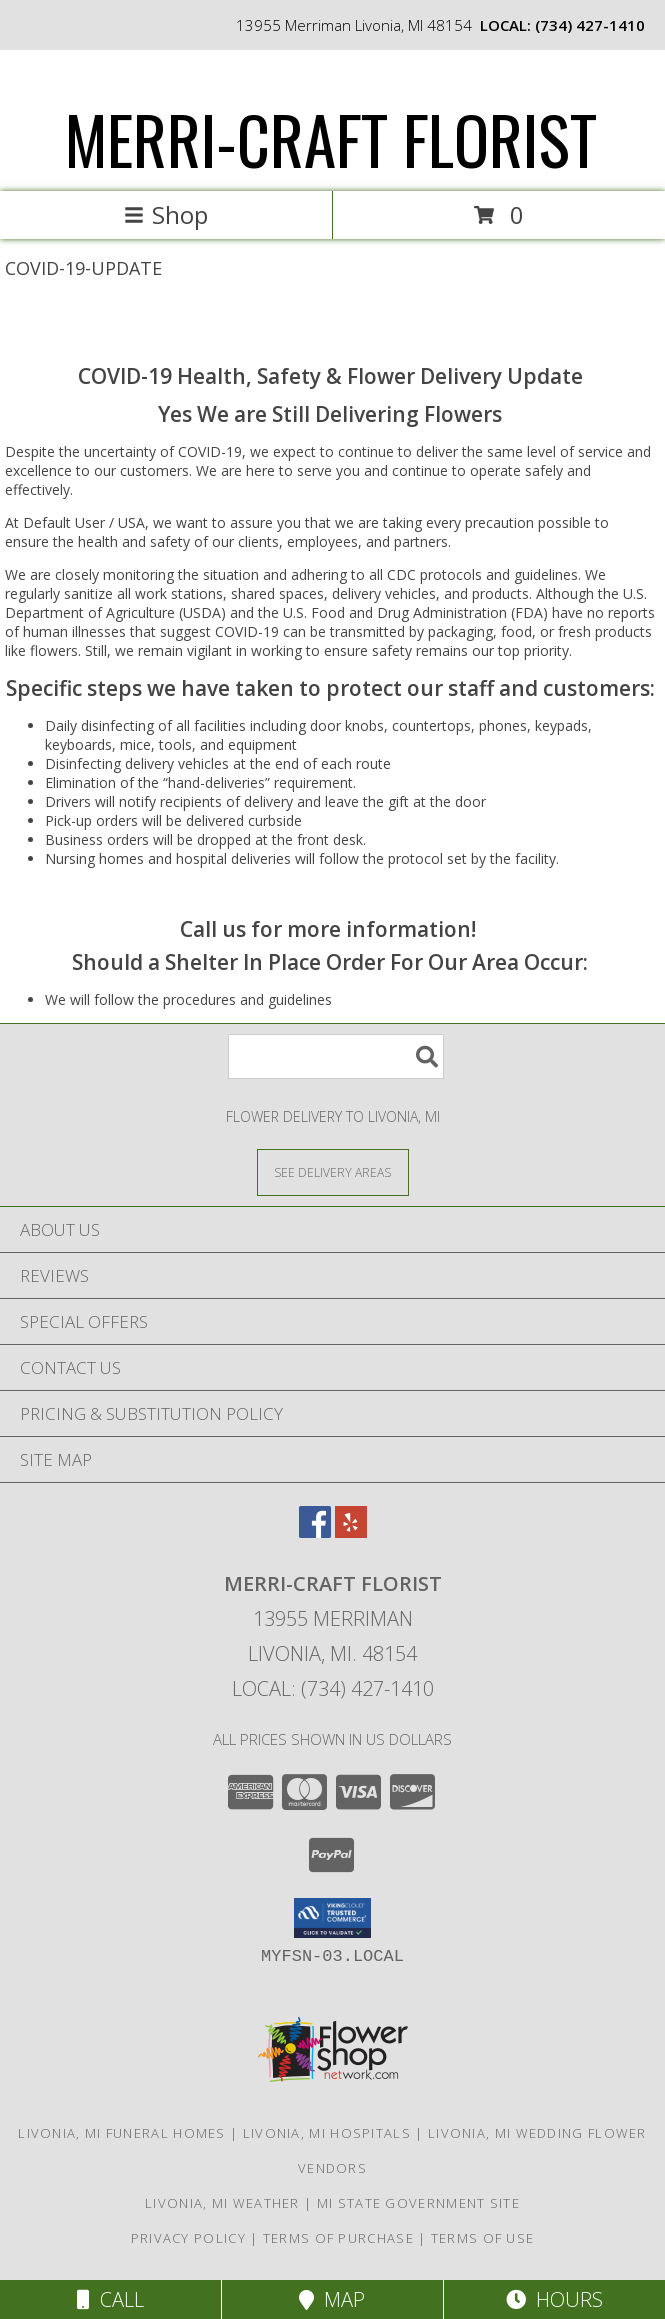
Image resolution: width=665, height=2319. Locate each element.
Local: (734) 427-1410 (333, 1688)
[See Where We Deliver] (333, 1171)
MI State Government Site (418, 2203)
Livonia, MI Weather (222, 2203)
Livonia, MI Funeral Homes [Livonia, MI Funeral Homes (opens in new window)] (122, 2133)
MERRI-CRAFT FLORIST (331, 138)
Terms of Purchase (338, 2238)
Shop (166, 214)
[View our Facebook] (315, 1531)
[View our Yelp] (351, 1531)
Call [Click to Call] (110, 2299)
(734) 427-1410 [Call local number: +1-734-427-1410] (590, 25)
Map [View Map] (332, 2299)
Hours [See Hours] (554, 2299)
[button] (332, 1918)
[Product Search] (336, 1056)
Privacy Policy (188, 2238)
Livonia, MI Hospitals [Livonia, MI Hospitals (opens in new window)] (327, 2133)
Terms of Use (483, 2238)
